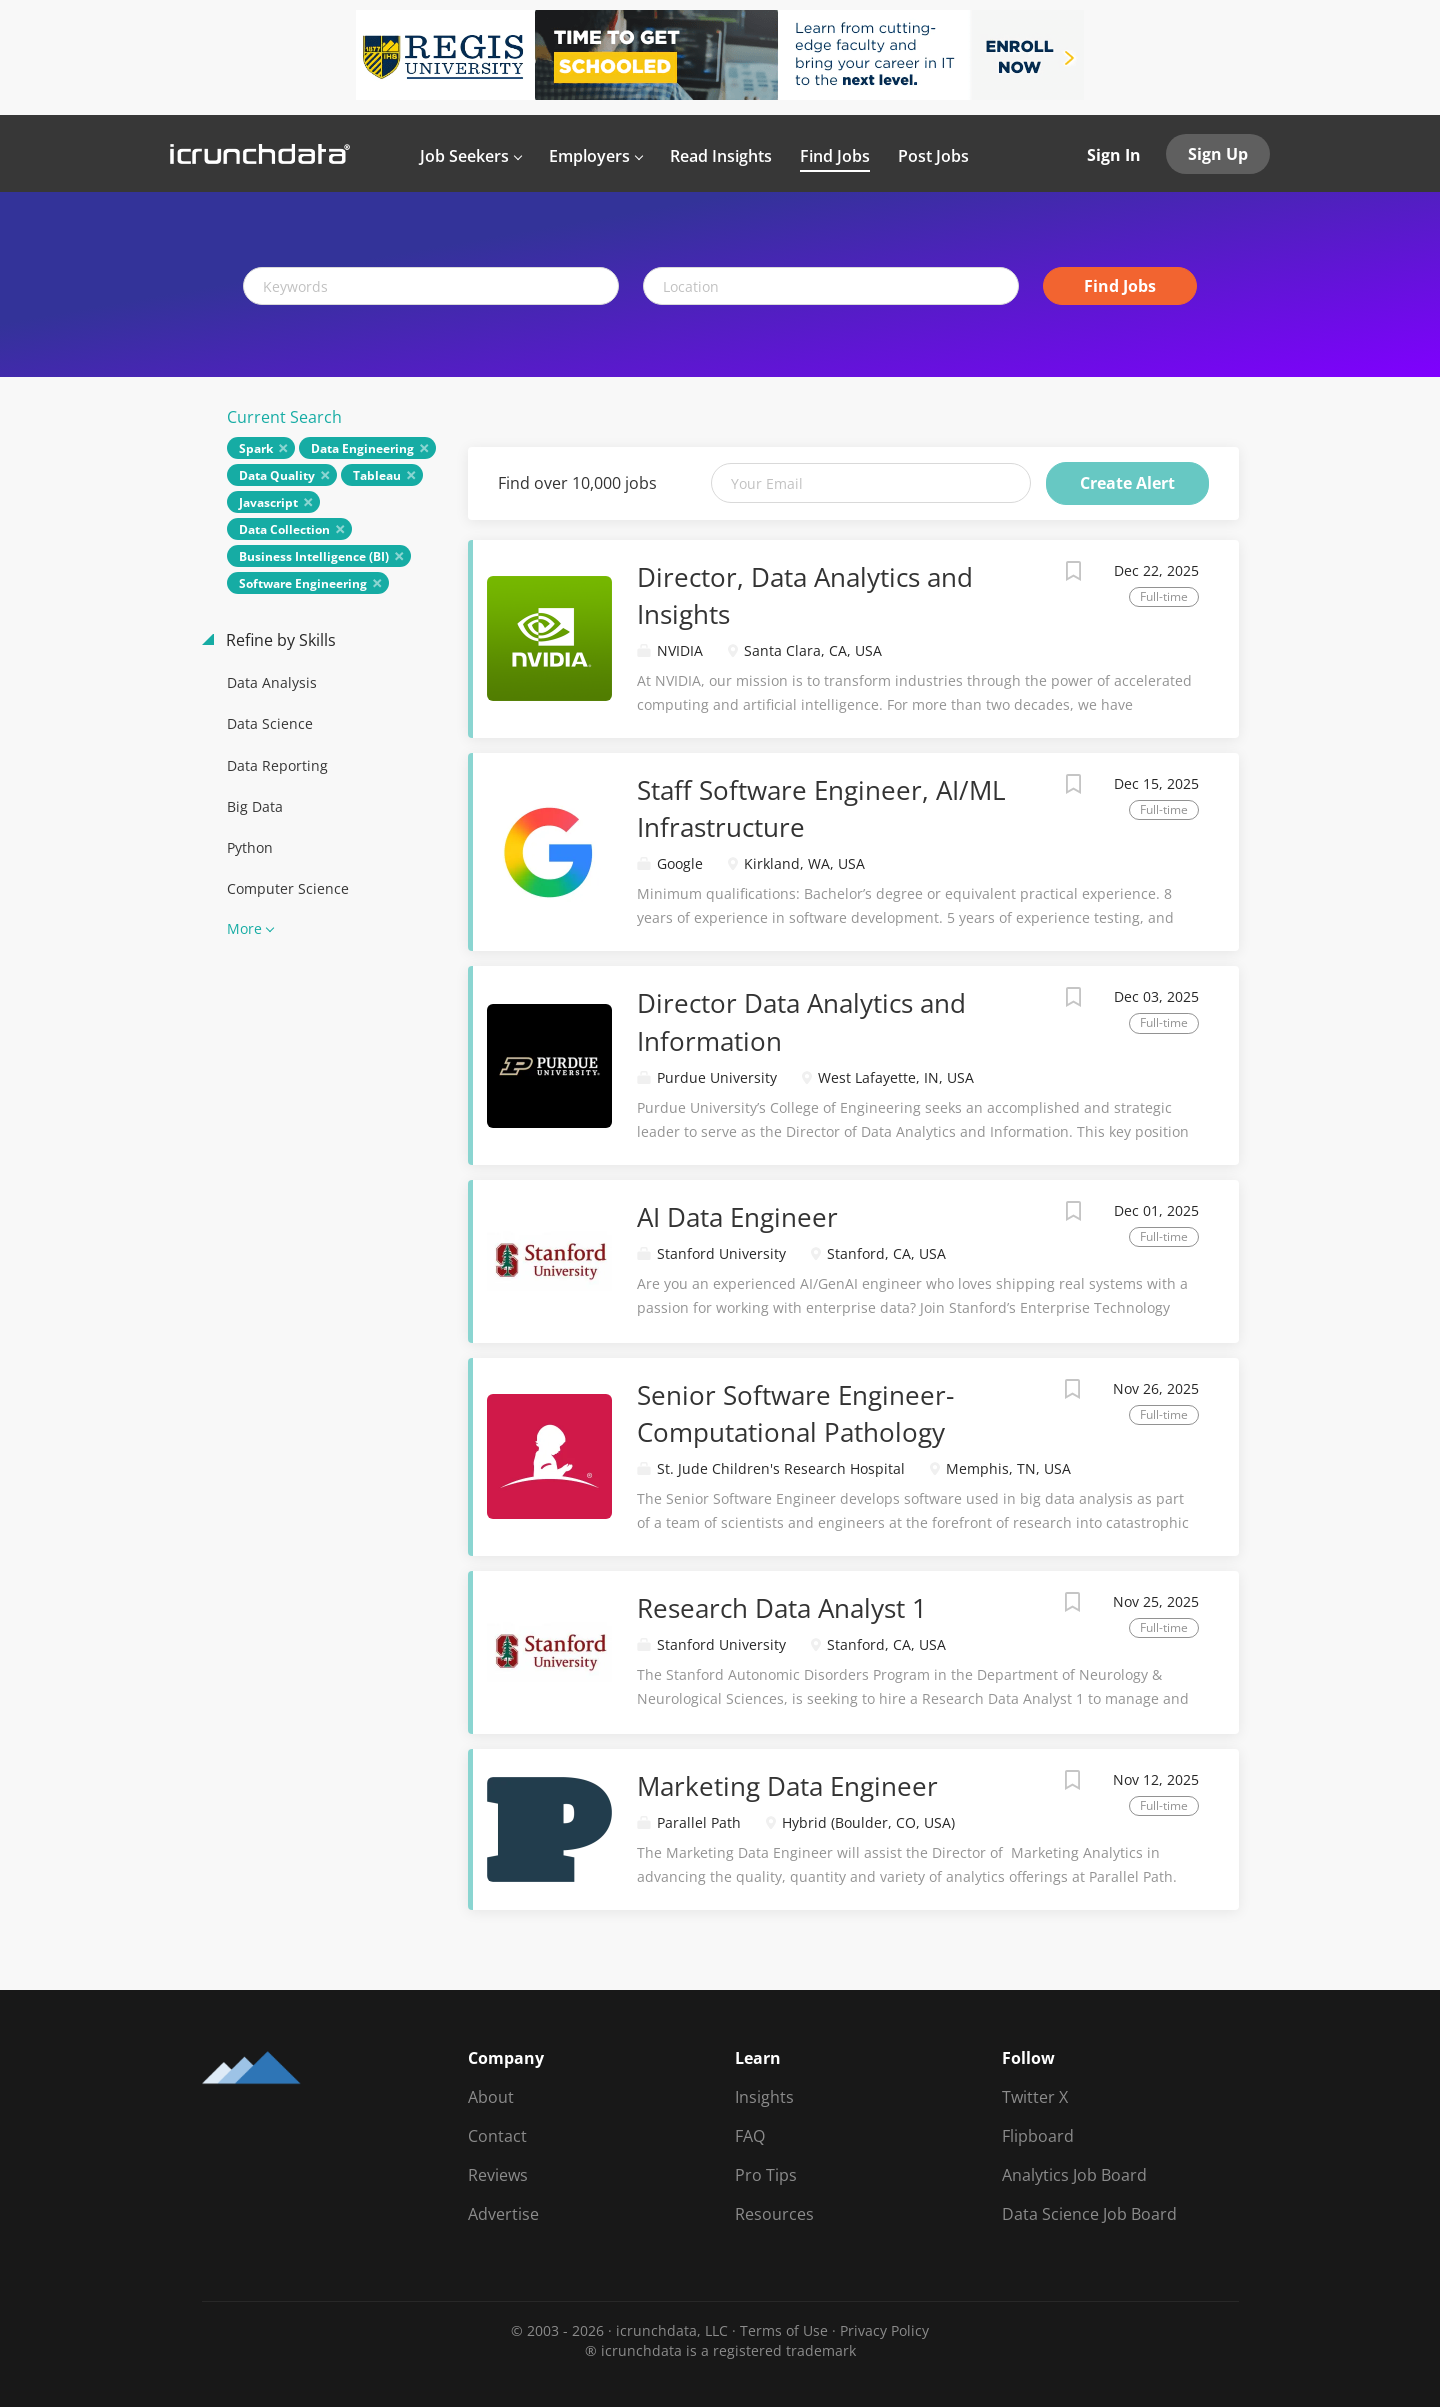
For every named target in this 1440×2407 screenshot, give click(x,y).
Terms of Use (784, 2330)
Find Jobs (1120, 286)
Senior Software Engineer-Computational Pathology (795, 1413)
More (244, 928)
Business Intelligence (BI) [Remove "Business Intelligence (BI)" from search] (314, 556)
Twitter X (1035, 2097)
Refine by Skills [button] (279, 640)
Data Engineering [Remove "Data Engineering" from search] (362, 448)
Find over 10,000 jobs (577, 483)
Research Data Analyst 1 (782, 1608)
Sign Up (1218, 154)
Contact (497, 2136)
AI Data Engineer (737, 1217)
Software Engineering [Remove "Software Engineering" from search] (303, 583)
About (491, 2097)
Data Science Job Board (1089, 2214)
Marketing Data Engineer (787, 1786)
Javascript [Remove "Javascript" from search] (268, 502)
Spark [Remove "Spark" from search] (256, 448)
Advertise (503, 2214)
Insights (764, 2097)
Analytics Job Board (1074, 2175)
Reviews (498, 2175)
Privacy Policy (884, 2330)
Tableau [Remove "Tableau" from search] (377, 475)
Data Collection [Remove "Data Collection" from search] (284, 529)
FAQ (750, 2136)
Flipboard (1038, 2136)
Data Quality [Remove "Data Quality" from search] (277, 475)
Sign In (1114, 155)
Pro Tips (766, 2175)
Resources (774, 2214)
